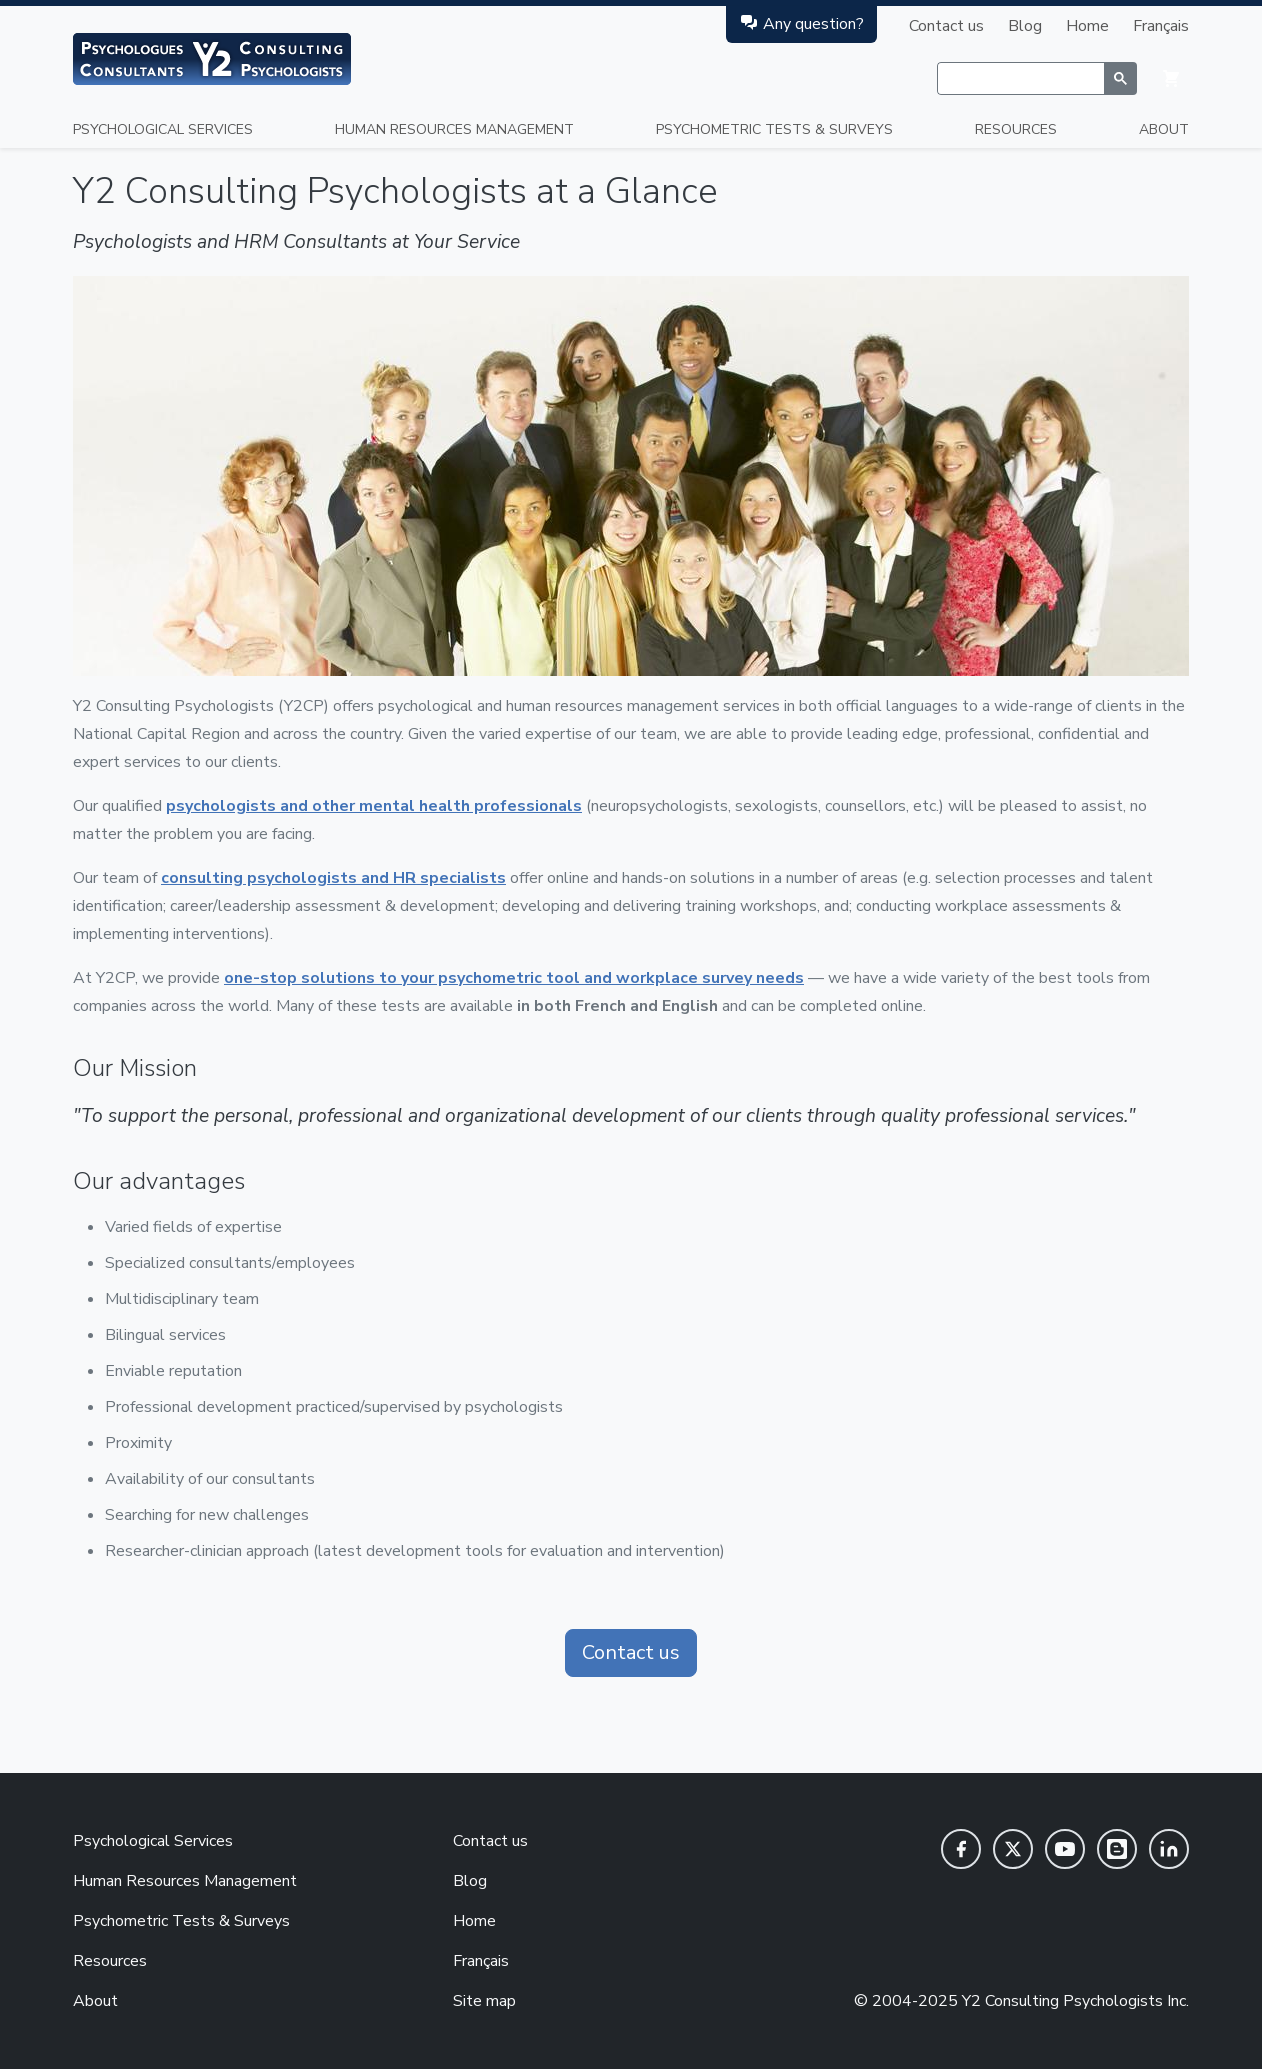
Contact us (946, 26)
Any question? (801, 23)
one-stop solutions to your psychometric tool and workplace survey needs (514, 978)
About (1164, 129)
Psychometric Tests (774, 129)
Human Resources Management (454, 129)
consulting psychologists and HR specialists (333, 878)
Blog (1025, 26)
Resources (1016, 129)
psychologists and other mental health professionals (374, 806)
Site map (484, 2001)
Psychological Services (163, 129)
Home (1087, 26)
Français (1161, 26)
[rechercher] (1020, 79)
